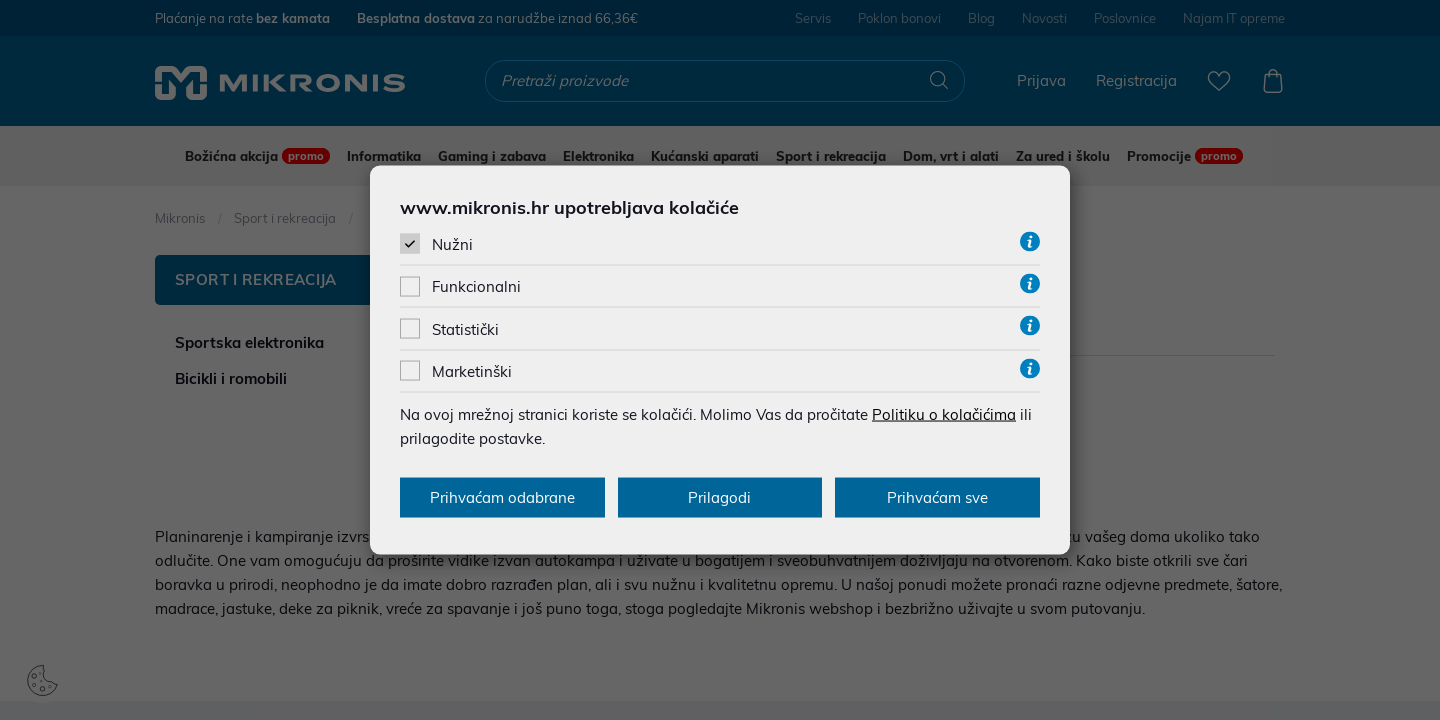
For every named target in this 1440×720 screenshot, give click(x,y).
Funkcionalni (476, 286)
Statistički (465, 328)
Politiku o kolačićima (944, 413)
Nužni (452, 244)
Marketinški (472, 370)
